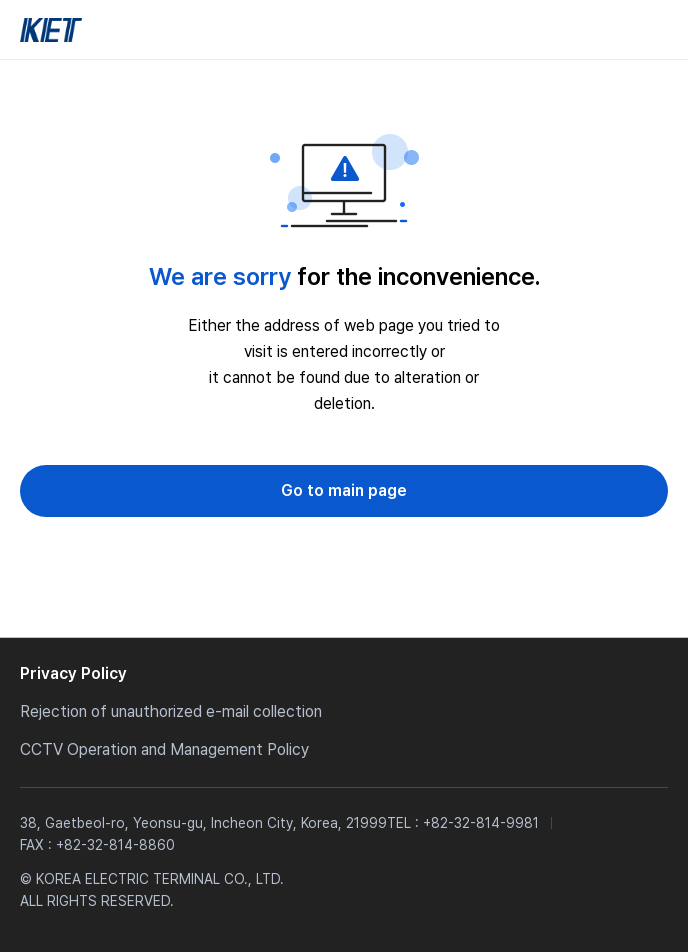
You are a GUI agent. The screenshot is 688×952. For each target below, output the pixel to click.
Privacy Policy (73, 673)
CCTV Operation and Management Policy (164, 749)
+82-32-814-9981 (481, 823)
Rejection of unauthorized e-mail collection (171, 711)
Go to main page (344, 490)
